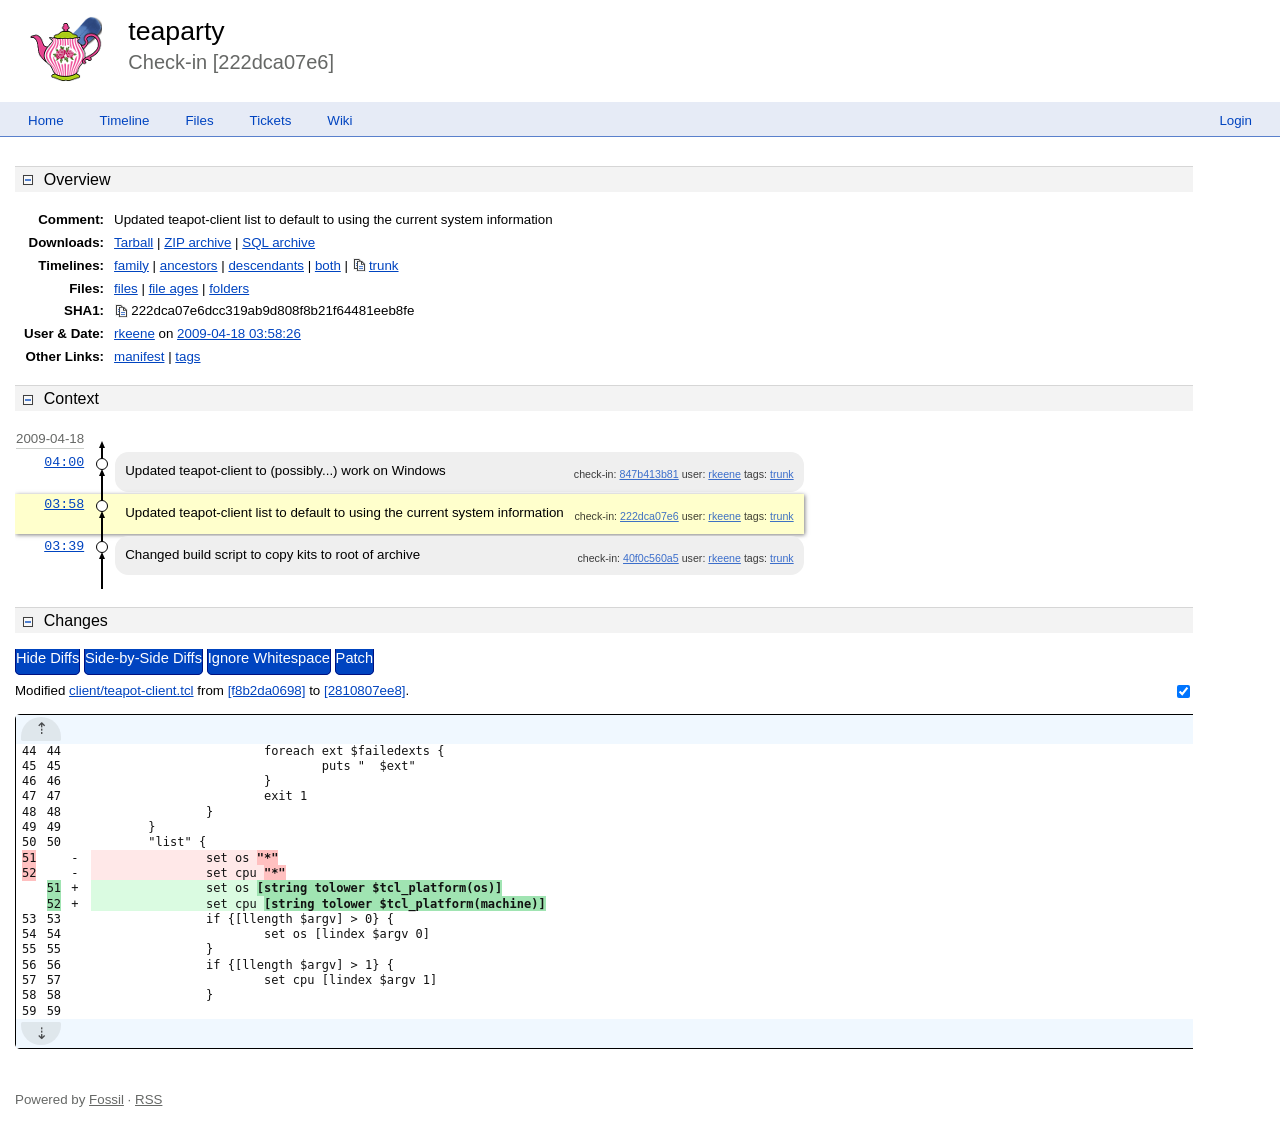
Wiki (339, 120)
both (328, 265)
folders (229, 288)
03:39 (64, 546)
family (131, 265)
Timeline (125, 120)
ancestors (189, 265)
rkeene (134, 333)
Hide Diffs (47, 658)
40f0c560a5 (651, 558)
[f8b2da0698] (267, 690)
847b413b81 (648, 474)
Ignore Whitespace (269, 658)
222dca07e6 (649, 516)
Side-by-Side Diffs (143, 658)
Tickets (271, 120)
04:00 (64, 462)
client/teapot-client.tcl (131, 690)
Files (199, 120)
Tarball (133, 242)
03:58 (64, 504)
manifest (139, 356)
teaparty (176, 31)
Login (1235, 120)
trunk (384, 265)
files (126, 288)
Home (46, 120)
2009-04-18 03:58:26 (239, 333)
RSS (148, 1099)
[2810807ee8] (365, 690)
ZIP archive (197, 242)
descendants (266, 265)
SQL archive (278, 242)
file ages (174, 288)
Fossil (106, 1099)
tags (187, 356)
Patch (354, 658)
